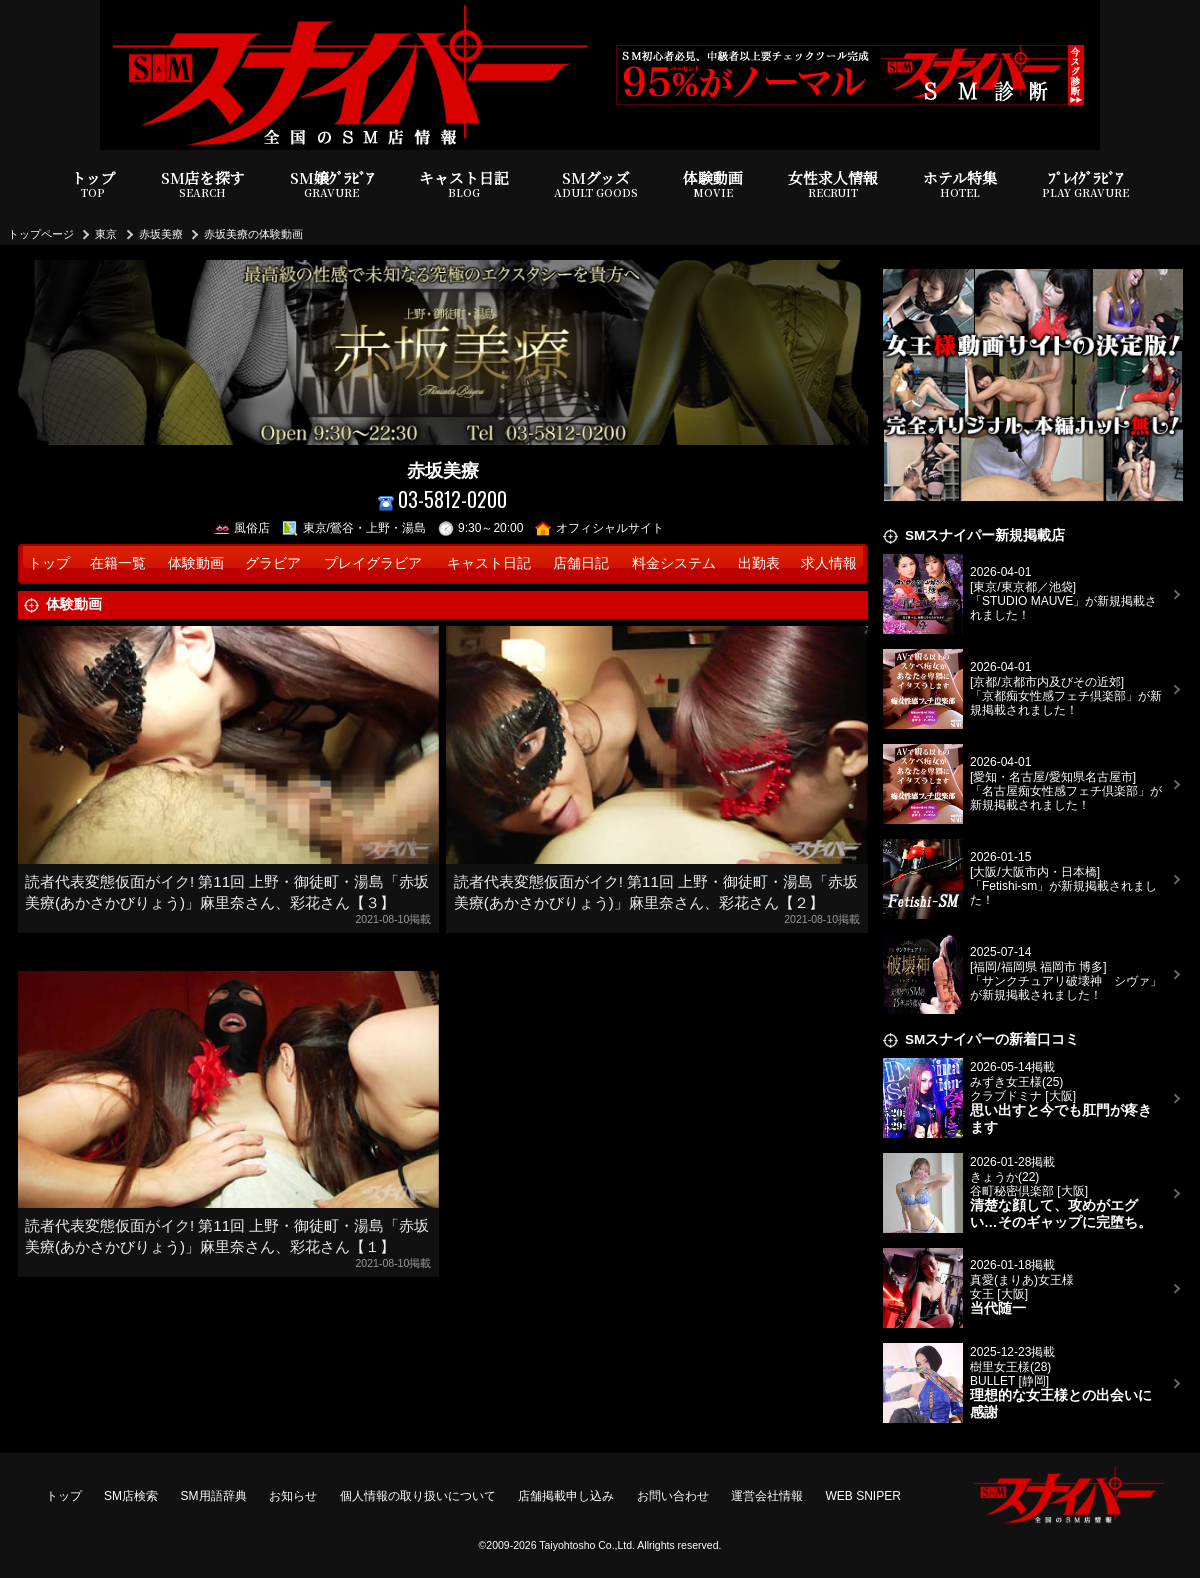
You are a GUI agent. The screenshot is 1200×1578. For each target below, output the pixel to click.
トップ (93, 184)
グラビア (273, 563)
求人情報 (829, 563)
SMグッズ (596, 184)
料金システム (674, 563)
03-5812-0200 (443, 499)
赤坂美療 (161, 234)
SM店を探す (203, 184)
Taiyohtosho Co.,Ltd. (587, 1545)
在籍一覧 (118, 563)
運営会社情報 (767, 1496)
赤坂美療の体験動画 (253, 234)
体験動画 (713, 184)
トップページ (41, 234)
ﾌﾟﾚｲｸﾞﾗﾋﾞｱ (1085, 184)
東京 (106, 234)
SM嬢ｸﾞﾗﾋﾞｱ (332, 184)
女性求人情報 (833, 184)
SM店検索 (131, 1496)
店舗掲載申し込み (566, 1496)
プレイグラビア (373, 563)
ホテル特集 (960, 184)
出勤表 (759, 563)
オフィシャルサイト (599, 528)
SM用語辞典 (214, 1496)
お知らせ (293, 1496)
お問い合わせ (673, 1496)
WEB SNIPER (863, 1496)
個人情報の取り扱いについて (418, 1496)
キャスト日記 (464, 184)
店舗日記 (581, 563)
